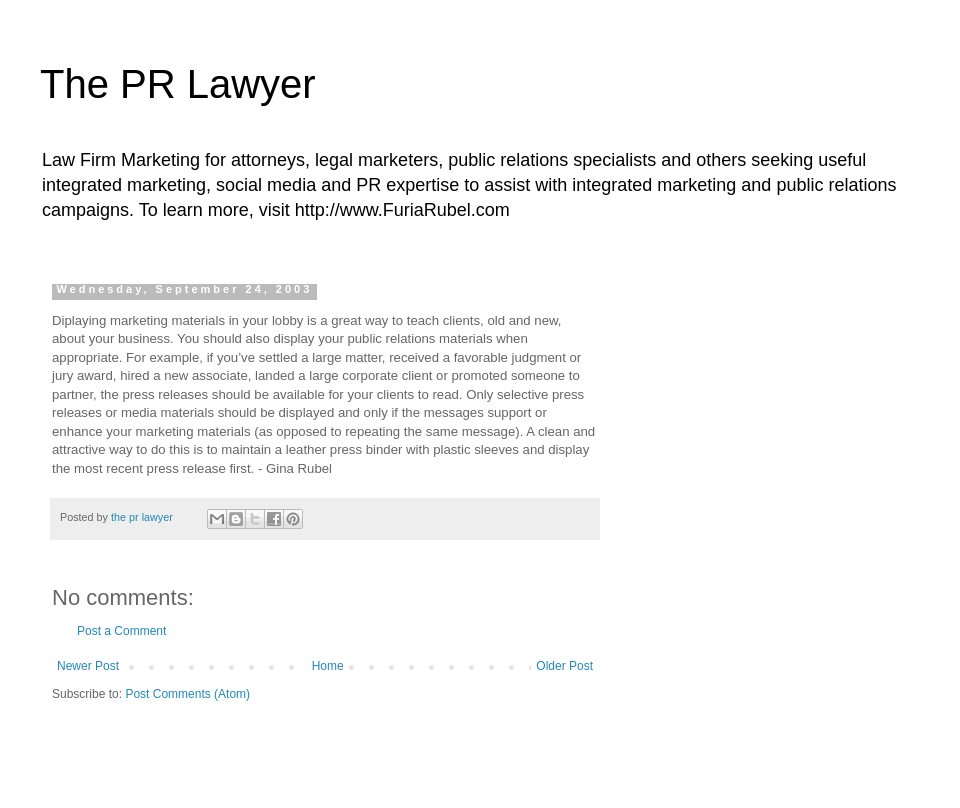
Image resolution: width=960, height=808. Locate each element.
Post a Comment (121, 631)
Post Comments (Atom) (187, 694)
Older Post (564, 666)
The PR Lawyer (178, 84)
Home (328, 666)
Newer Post (88, 666)
